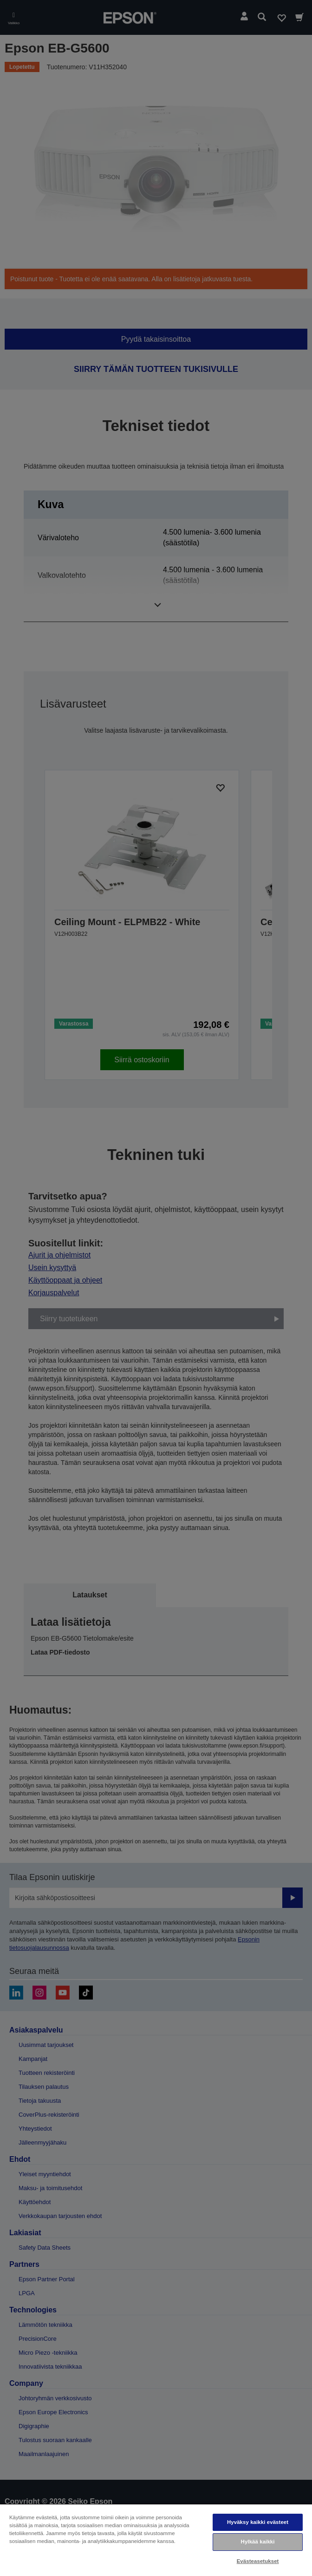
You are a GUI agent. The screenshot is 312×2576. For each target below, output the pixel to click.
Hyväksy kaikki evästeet (257, 2522)
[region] (156, 2539)
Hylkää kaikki (258, 2541)
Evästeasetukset (258, 2561)
